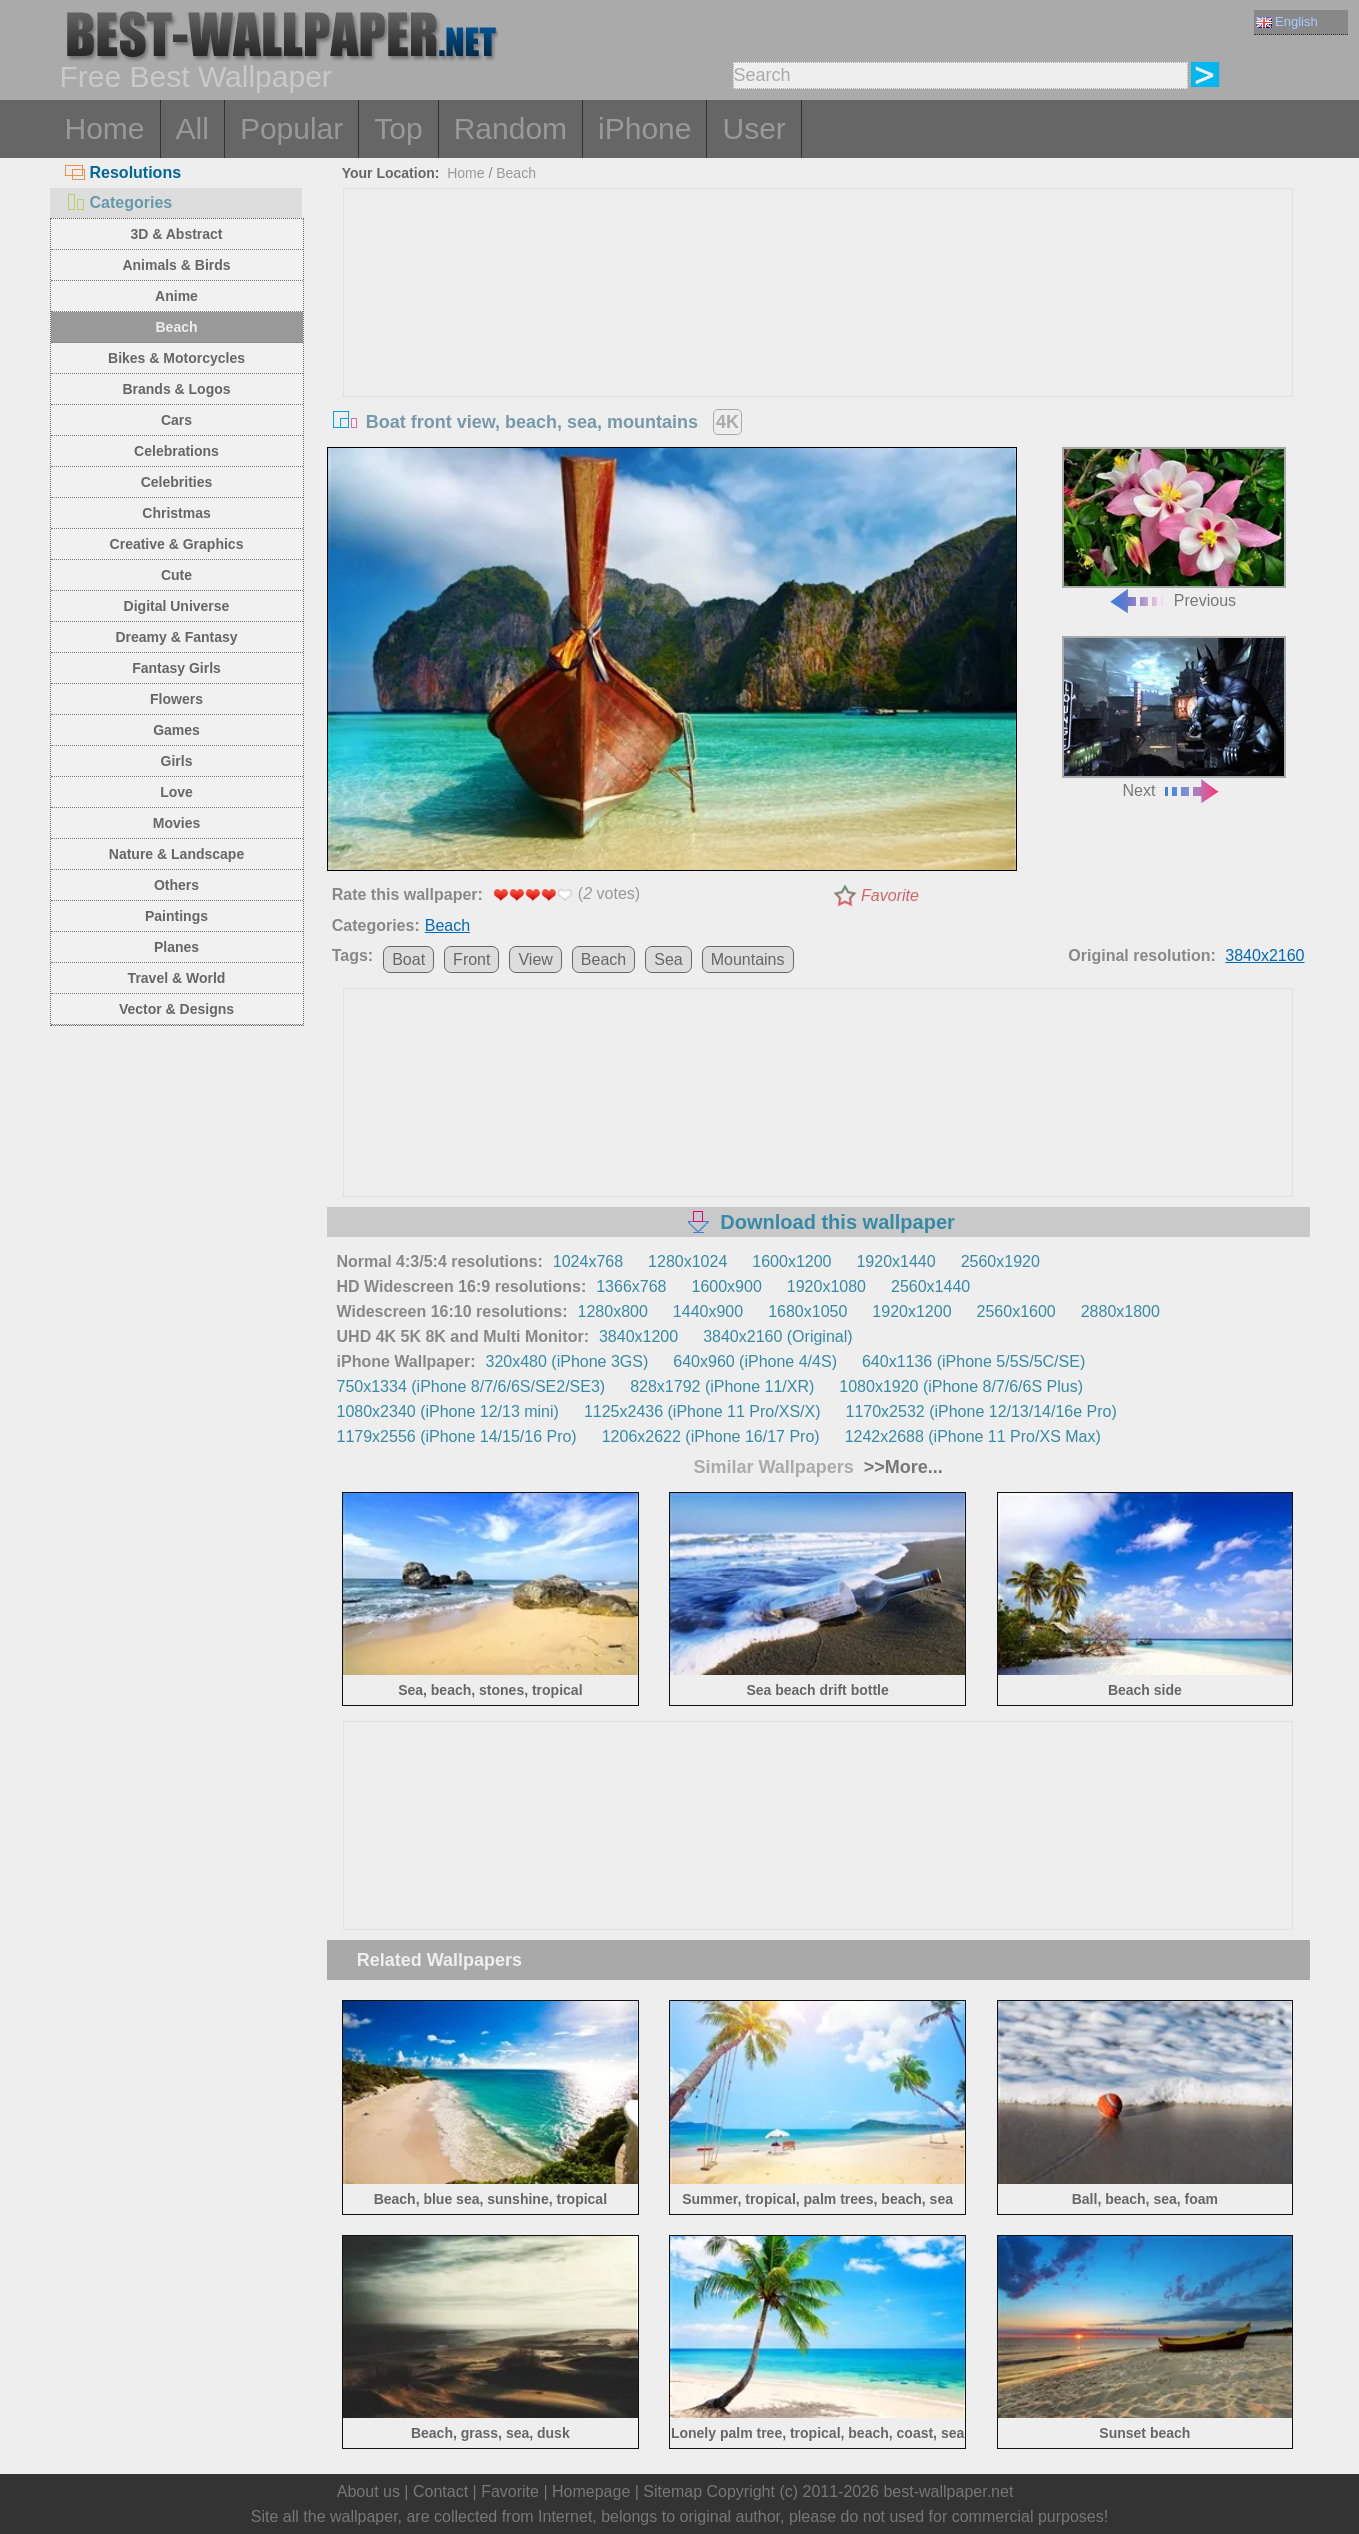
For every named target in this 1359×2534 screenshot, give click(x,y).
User (753, 128)
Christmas (176, 513)
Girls (177, 761)
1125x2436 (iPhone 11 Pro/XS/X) (702, 1411)
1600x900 (727, 1286)
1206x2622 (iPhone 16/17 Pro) (711, 1436)
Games (176, 730)
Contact (440, 2491)
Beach (176, 327)
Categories (119, 202)
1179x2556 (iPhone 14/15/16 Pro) (457, 1436)
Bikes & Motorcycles (176, 358)
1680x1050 (807, 1311)
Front (471, 959)
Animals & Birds (176, 265)
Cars (176, 420)
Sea (668, 959)
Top (398, 128)
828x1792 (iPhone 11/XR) (722, 1386)
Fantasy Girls (176, 668)
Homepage (591, 2491)
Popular (291, 128)
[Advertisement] (818, 339)
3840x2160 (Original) (777, 1336)
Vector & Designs (176, 1009)
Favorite (890, 895)
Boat (408, 959)
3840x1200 (638, 1336)
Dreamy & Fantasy (176, 637)
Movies (176, 823)
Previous (1174, 528)
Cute (176, 575)
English (1287, 21)
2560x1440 (930, 1286)
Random (510, 128)
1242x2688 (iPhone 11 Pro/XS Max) (973, 1436)
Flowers (176, 699)
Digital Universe (177, 606)
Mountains (748, 959)
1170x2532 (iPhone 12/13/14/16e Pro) (981, 1411)
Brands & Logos (176, 389)
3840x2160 (1264, 955)
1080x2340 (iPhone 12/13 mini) (448, 1411)
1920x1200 (911, 1311)
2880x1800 (1120, 1311)
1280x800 (613, 1311)
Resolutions (123, 172)
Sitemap (672, 2491)
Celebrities (177, 482)
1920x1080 (826, 1286)
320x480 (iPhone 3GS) (567, 1361)
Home (105, 128)
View (535, 959)
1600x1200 (791, 1261)
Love (176, 792)
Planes (176, 947)
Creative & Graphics (177, 544)
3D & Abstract (176, 234)
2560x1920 (1000, 1261)
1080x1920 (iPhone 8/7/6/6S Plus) (961, 1386)
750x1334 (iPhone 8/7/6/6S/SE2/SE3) (471, 1386)
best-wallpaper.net (948, 2491)
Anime (176, 296)
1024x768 (588, 1261)
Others (176, 885)
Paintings (176, 916)
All (192, 128)
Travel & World (177, 978)
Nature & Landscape (176, 854)
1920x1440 (895, 1261)
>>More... (901, 1467)
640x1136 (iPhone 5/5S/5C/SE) (973, 1361)
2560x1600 (1016, 1311)
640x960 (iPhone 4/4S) (755, 1361)
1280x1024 (687, 1261)
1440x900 (708, 1311)
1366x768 (631, 1286)
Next (1174, 717)
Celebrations (176, 451)
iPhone (644, 128)
